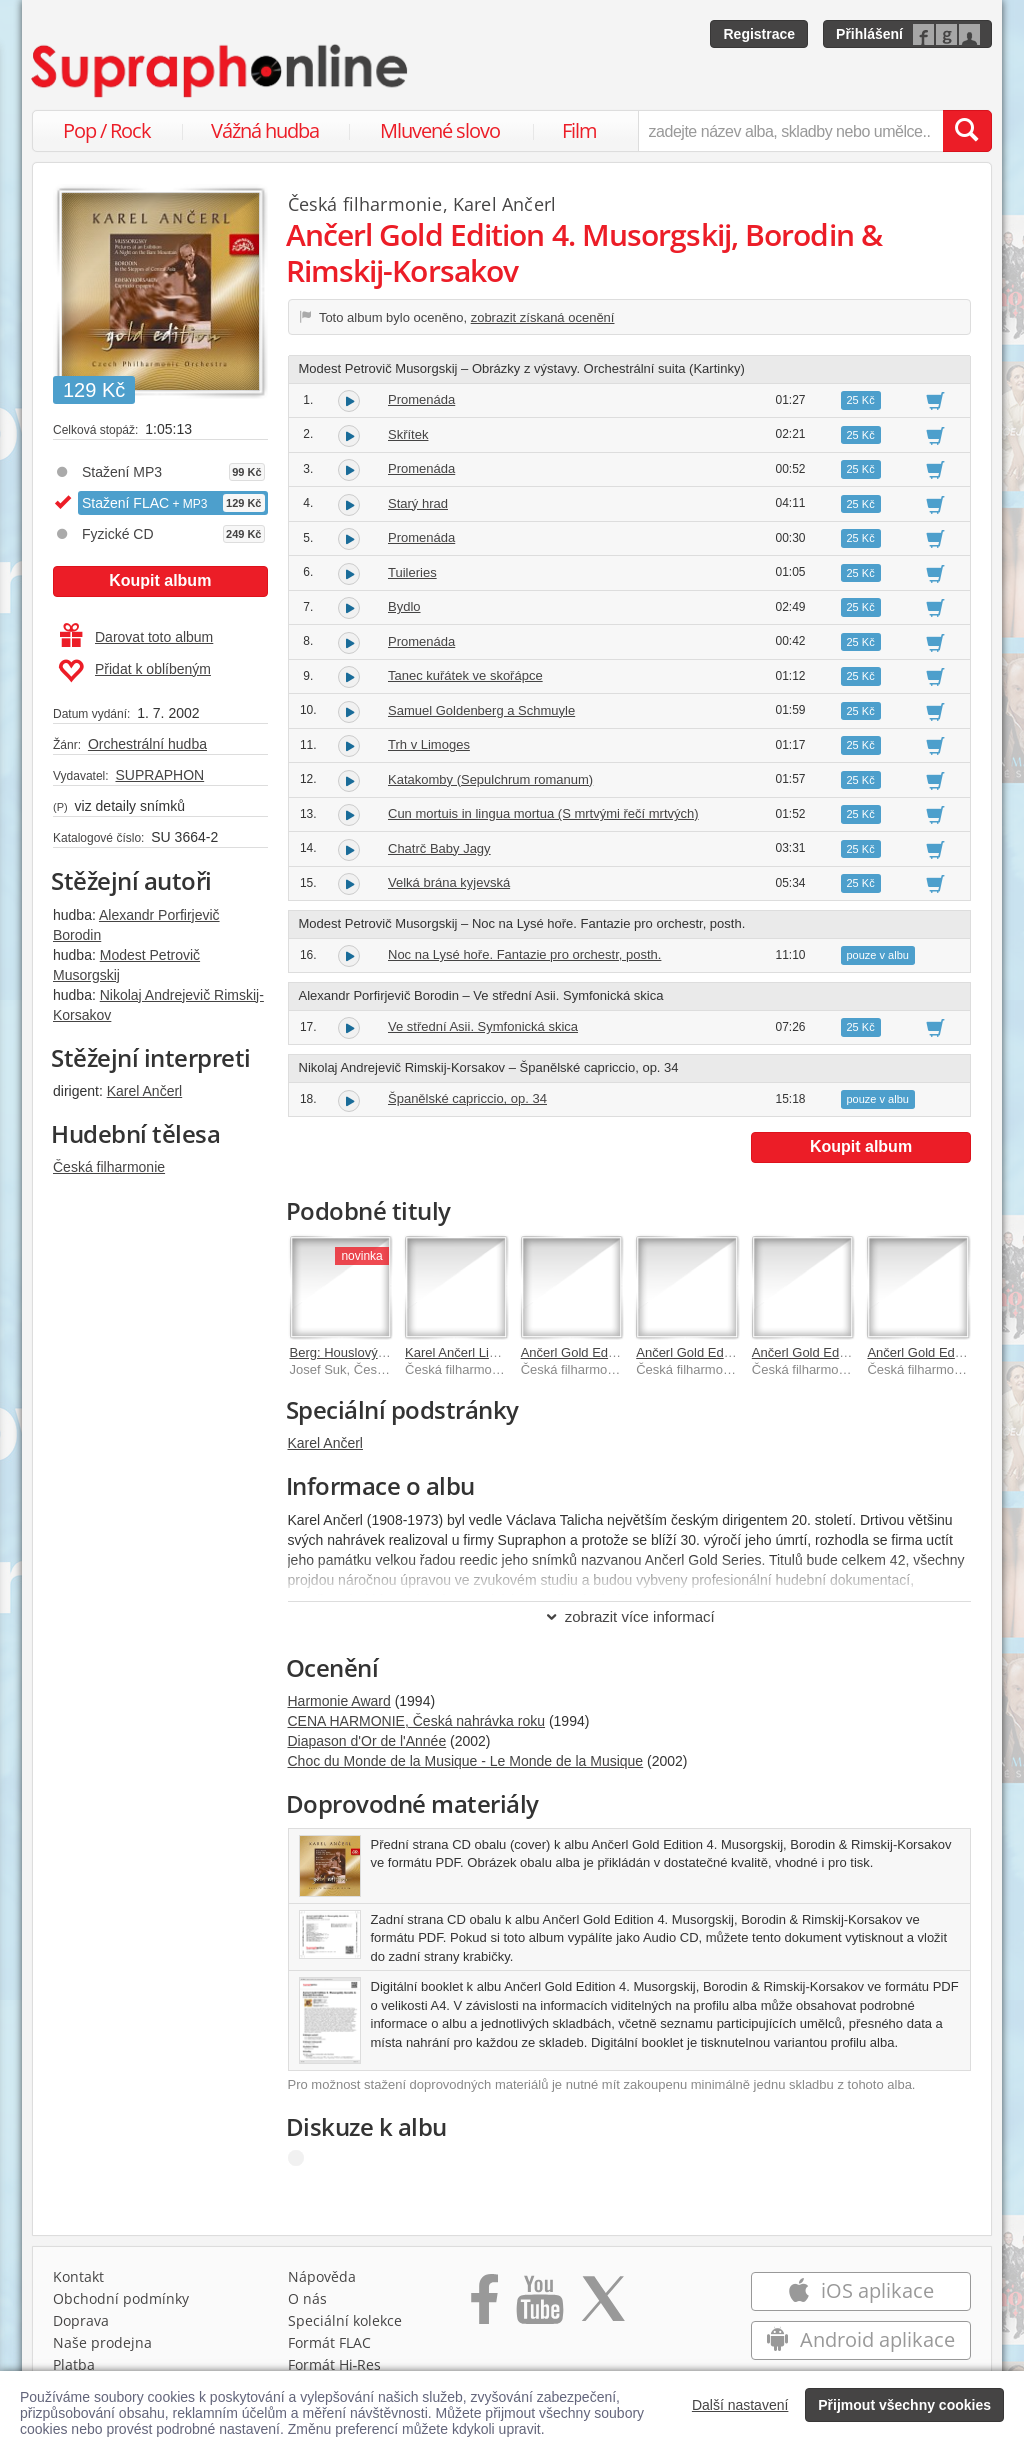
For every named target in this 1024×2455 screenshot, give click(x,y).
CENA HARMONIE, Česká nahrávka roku (417, 1721)
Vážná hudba (265, 130)
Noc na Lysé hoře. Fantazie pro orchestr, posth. (524, 954)
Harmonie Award (339, 1701)
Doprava (81, 2320)
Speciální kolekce (345, 2320)
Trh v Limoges (429, 744)
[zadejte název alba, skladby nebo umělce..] (790, 131)
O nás (307, 2298)
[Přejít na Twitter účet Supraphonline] (603, 2306)
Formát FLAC (329, 2342)
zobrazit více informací (629, 1616)
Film (579, 130)
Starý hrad (418, 503)
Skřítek (408, 434)
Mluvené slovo (440, 130)
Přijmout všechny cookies (904, 2405)
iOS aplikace (860, 2290)
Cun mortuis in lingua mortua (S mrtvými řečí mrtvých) (543, 813)
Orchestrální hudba (147, 744)
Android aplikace (860, 2339)
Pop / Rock (107, 130)
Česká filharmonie (109, 1167)
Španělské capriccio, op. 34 (467, 1098)
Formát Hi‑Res (335, 2364)
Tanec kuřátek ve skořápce (465, 675)
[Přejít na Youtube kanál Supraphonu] (539, 2306)
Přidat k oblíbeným (134, 671)
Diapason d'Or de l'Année (367, 1741)
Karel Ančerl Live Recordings (488, 1352)
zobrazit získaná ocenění (543, 317)
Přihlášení (869, 34)
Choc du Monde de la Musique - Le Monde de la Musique (466, 1761)
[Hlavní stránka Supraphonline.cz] (221, 71)
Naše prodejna (102, 2342)
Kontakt (78, 2276)
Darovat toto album (136, 637)
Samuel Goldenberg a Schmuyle (481, 710)
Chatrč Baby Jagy (439, 848)
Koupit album (160, 580)
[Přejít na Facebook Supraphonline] (484, 2306)
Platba (74, 2364)
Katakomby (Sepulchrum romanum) (490, 779)
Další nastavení (740, 2405)
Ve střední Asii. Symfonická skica (483, 1026)
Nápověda (322, 2276)
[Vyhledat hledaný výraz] (967, 131)
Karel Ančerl (144, 1091)
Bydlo (404, 606)
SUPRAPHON (159, 775)
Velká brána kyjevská (449, 882)
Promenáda (421, 399)
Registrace (759, 34)
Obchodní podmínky (121, 2298)
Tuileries (412, 572)
